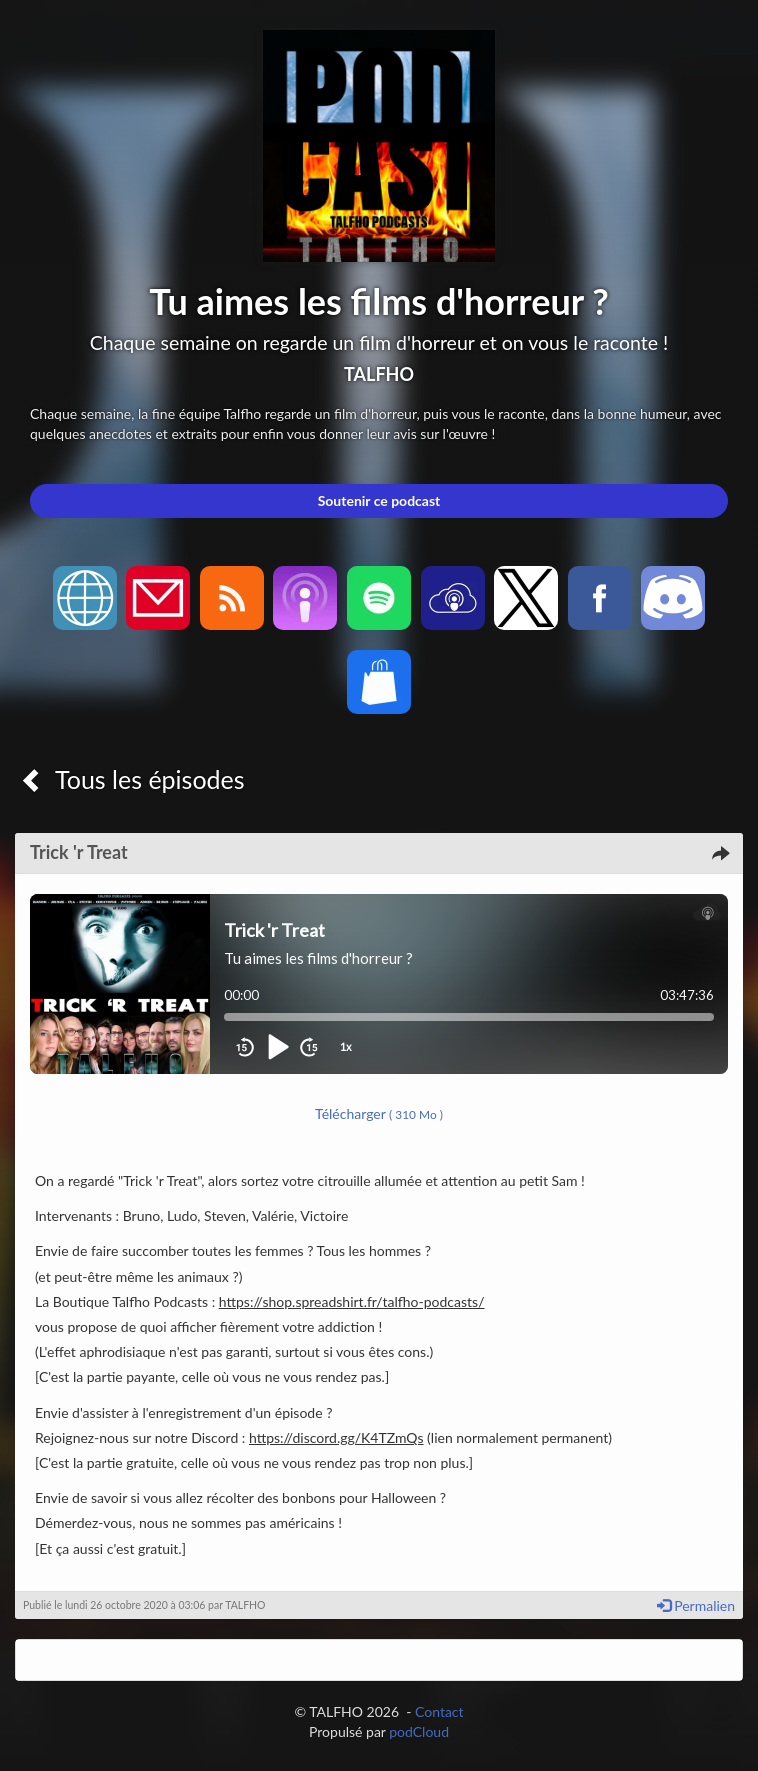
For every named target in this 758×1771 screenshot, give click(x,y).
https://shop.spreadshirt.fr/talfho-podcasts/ (352, 1301)
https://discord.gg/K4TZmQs (336, 1437)
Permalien (696, 1605)
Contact (439, 1711)
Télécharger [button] (379, 1113)
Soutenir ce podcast (379, 500)
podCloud (419, 1731)
